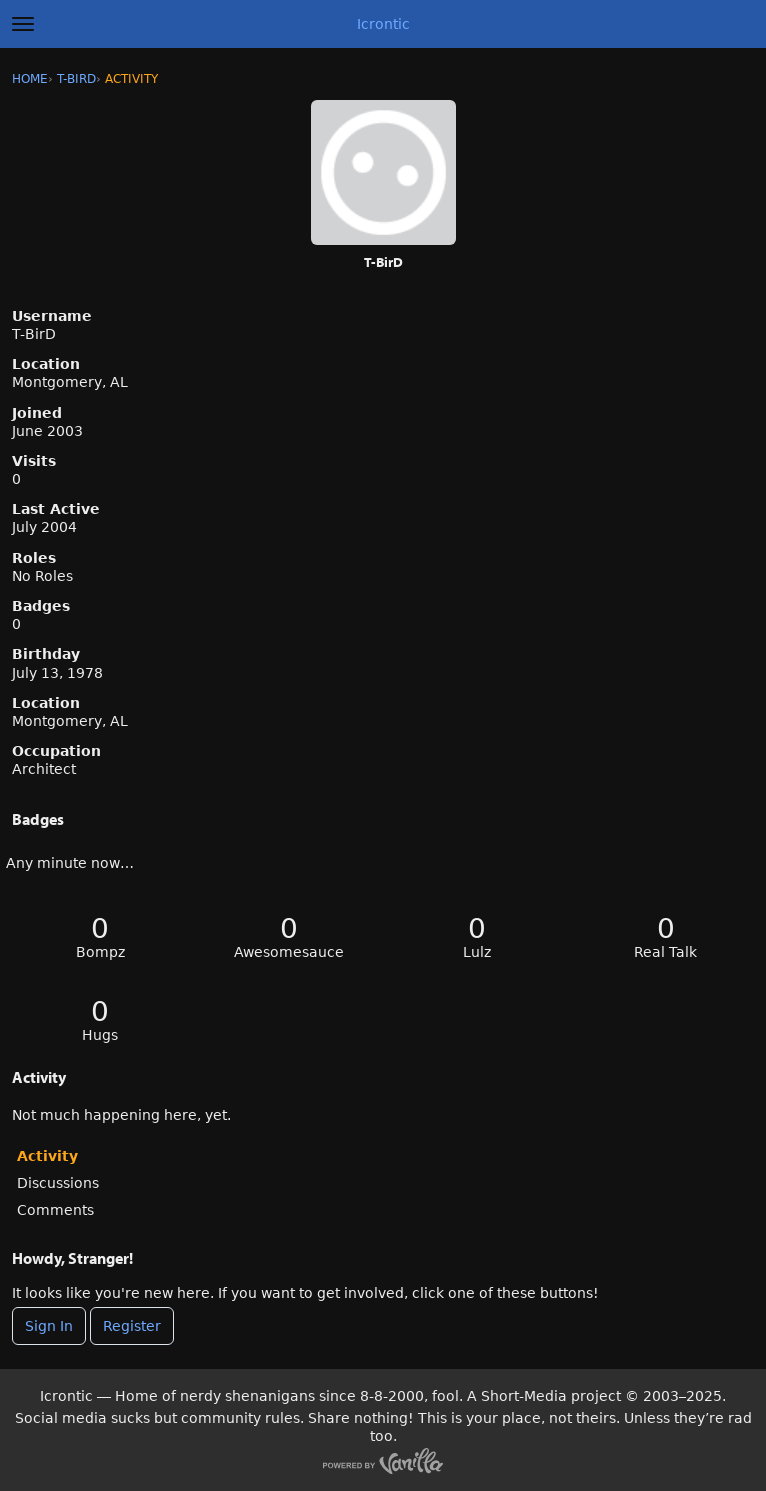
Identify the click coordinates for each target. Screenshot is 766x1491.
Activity (47, 1156)
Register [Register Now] (132, 1326)
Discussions (58, 1183)
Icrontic (383, 24)
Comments (55, 1210)
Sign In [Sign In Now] (49, 1326)
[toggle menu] (23, 24)
